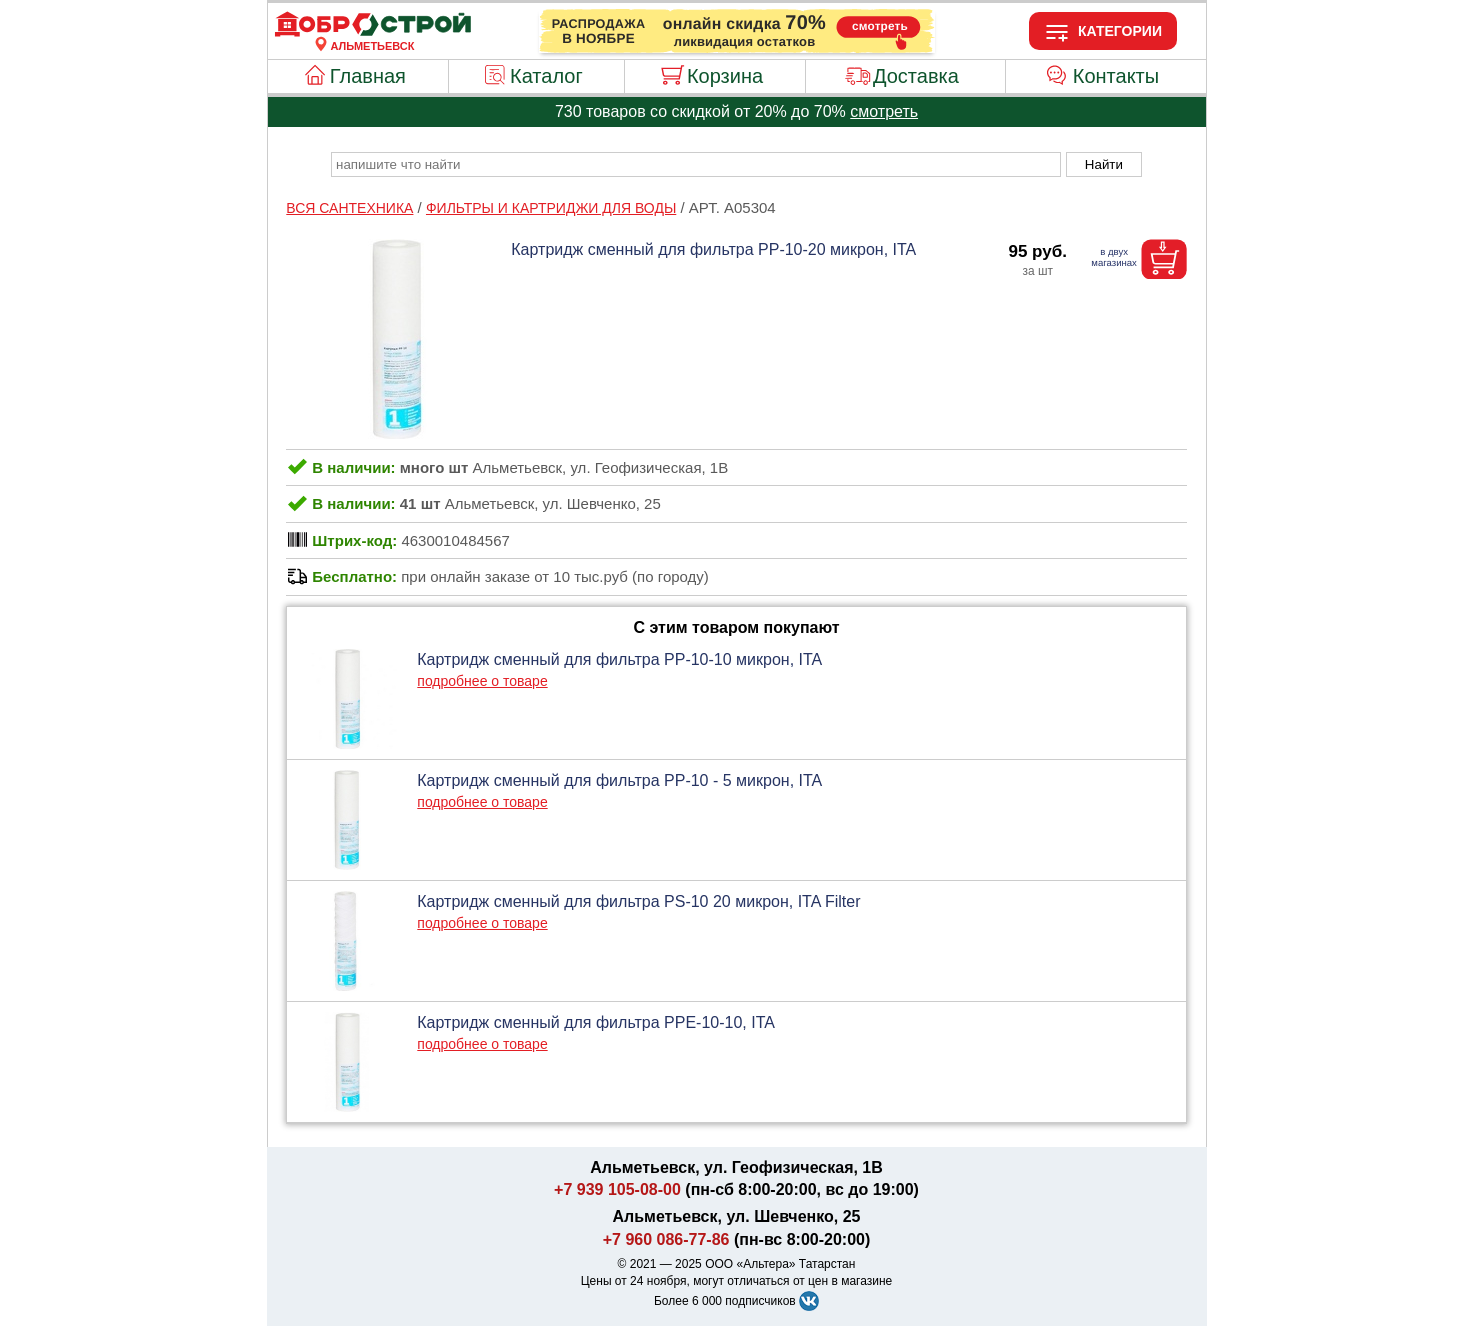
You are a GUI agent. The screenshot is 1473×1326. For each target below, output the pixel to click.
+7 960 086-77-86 (666, 1239)
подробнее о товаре (482, 681)
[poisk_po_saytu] (696, 164)
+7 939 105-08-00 (617, 1189)
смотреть (884, 111)
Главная (368, 76)
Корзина (725, 76)
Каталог (546, 76)
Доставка (916, 76)
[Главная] (373, 34)
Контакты (1116, 76)
